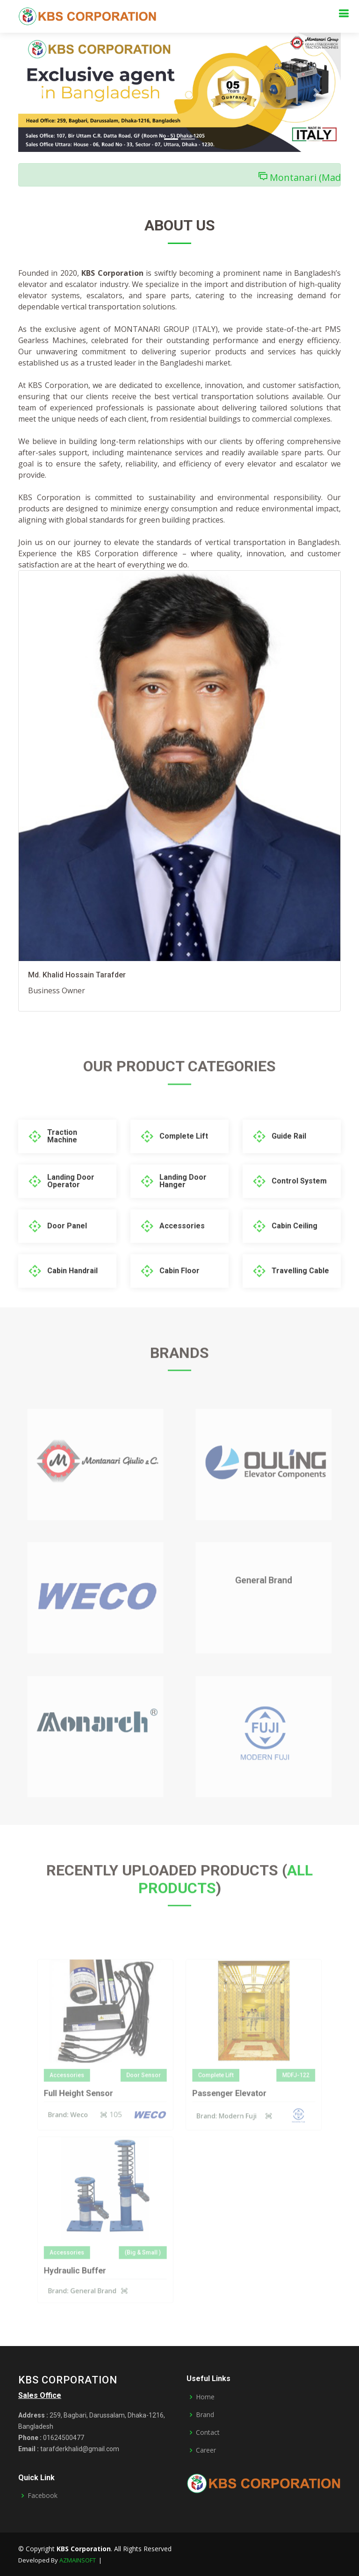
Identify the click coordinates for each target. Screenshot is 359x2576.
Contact (208, 2432)
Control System (299, 1205)
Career (206, 2450)
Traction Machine (62, 1160)
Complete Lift (183, 1160)
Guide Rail (289, 1160)
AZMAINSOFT (77, 2560)
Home (205, 2397)
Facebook (42, 2495)
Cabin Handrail (72, 1295)
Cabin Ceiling (294, 1250)
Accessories (182, 1250)
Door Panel (67, 1250)
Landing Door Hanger (183, 1205)
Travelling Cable (300, 1295)
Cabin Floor (179, 1295)
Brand (205, 2414)
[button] (42, 92)
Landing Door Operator (70, 1205)
